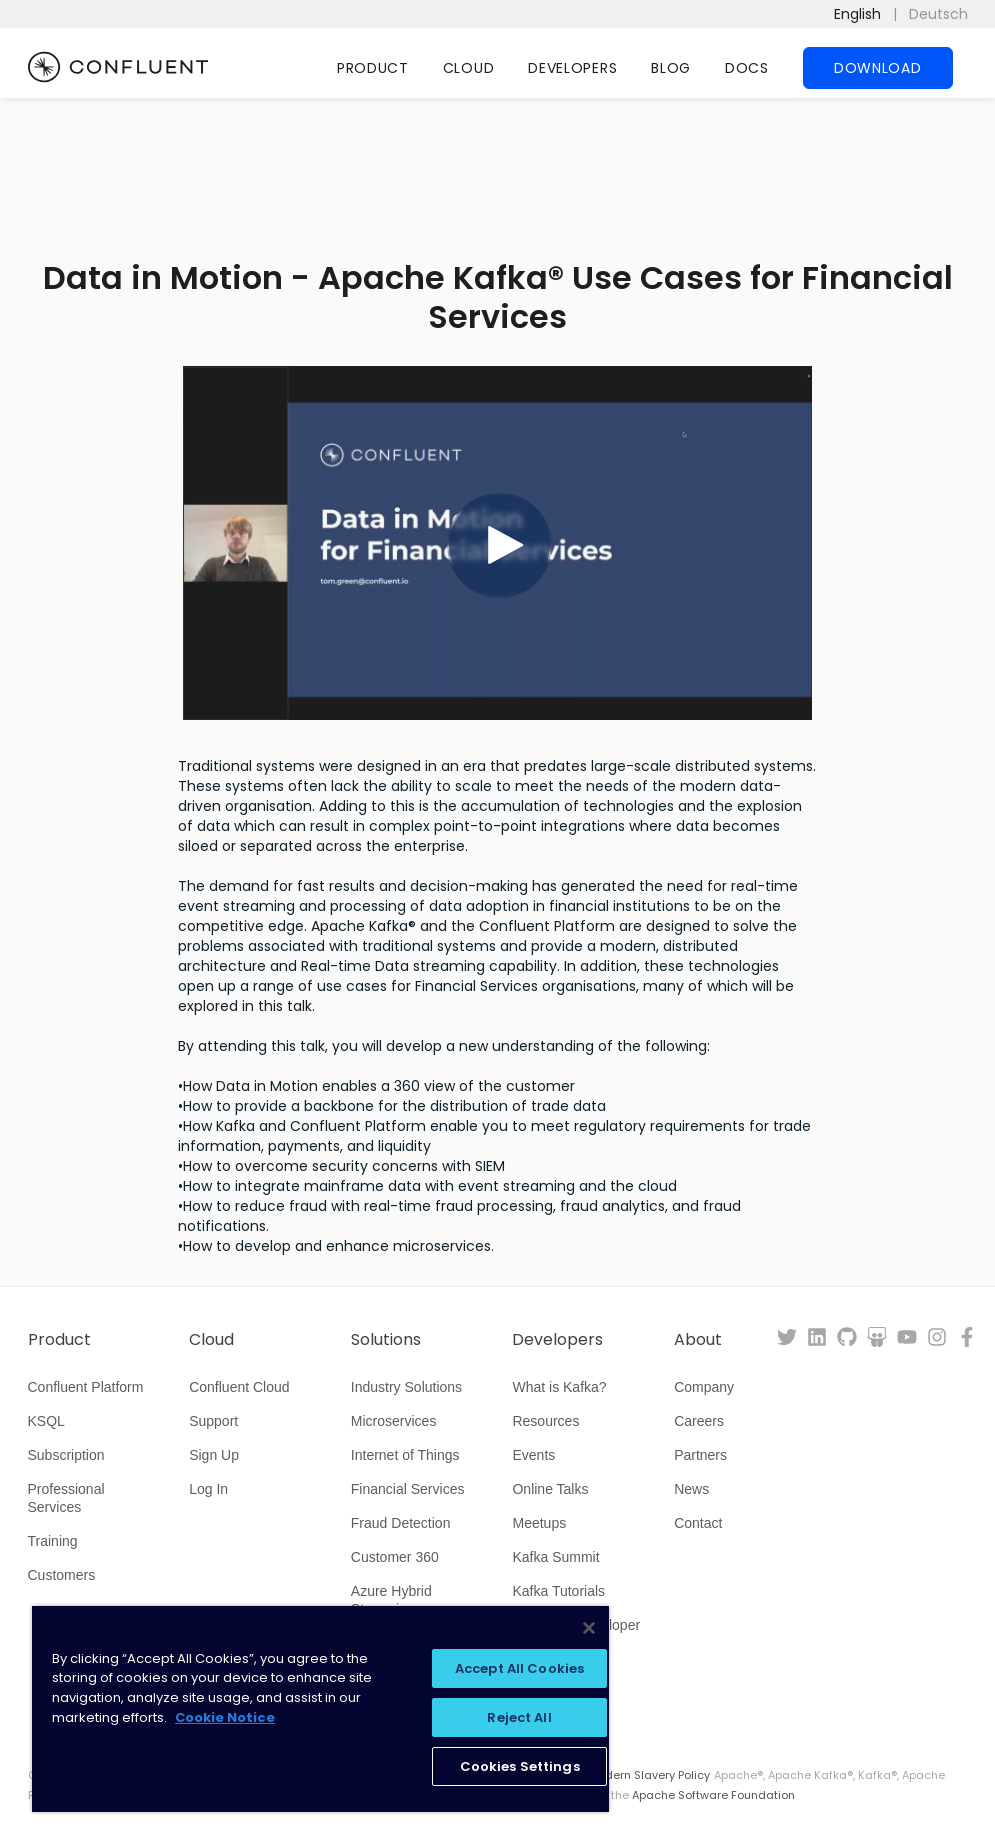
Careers (699, 1421)
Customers (62, 1575)
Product (373, 68)
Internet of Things (405, 1455)
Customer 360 (395, 1557)
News (691, 1489)
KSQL (46, 1421)
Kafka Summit (555, 1557)
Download (878, 68)
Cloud (469, 68)
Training (53, 1541)
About (698, 1340)
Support (213, 1421)
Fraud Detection (401, 1523)
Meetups (539, 1523)
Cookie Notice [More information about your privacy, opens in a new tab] (225, 1717)
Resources (545, 1421)
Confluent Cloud (239, 1387)
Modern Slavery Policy (649, 1775)
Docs (747, 68)
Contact (698, 1523)
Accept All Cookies (519, 1668)
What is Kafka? (559, 1387)
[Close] (589, 1628)
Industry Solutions (406, 1387)
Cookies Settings (520, 1766)
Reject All (519, 1717)
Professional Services (66, 1498)
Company (704, 1387)
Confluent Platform (86, 1387)
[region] (320, 1709)
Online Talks (550, 1489)
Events (533, 1455)
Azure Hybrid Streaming (391, 1600)
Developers (572, 68)
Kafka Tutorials (558, 1591)
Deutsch (938, 14)
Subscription (66, 1455)
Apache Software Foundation (713, 1795)
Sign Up (214, 1455)
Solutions (386, 1340)
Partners (700, 1455)
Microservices (394, 1421)
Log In (208, 1489)
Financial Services (408, 1489)
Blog (671, 68)
